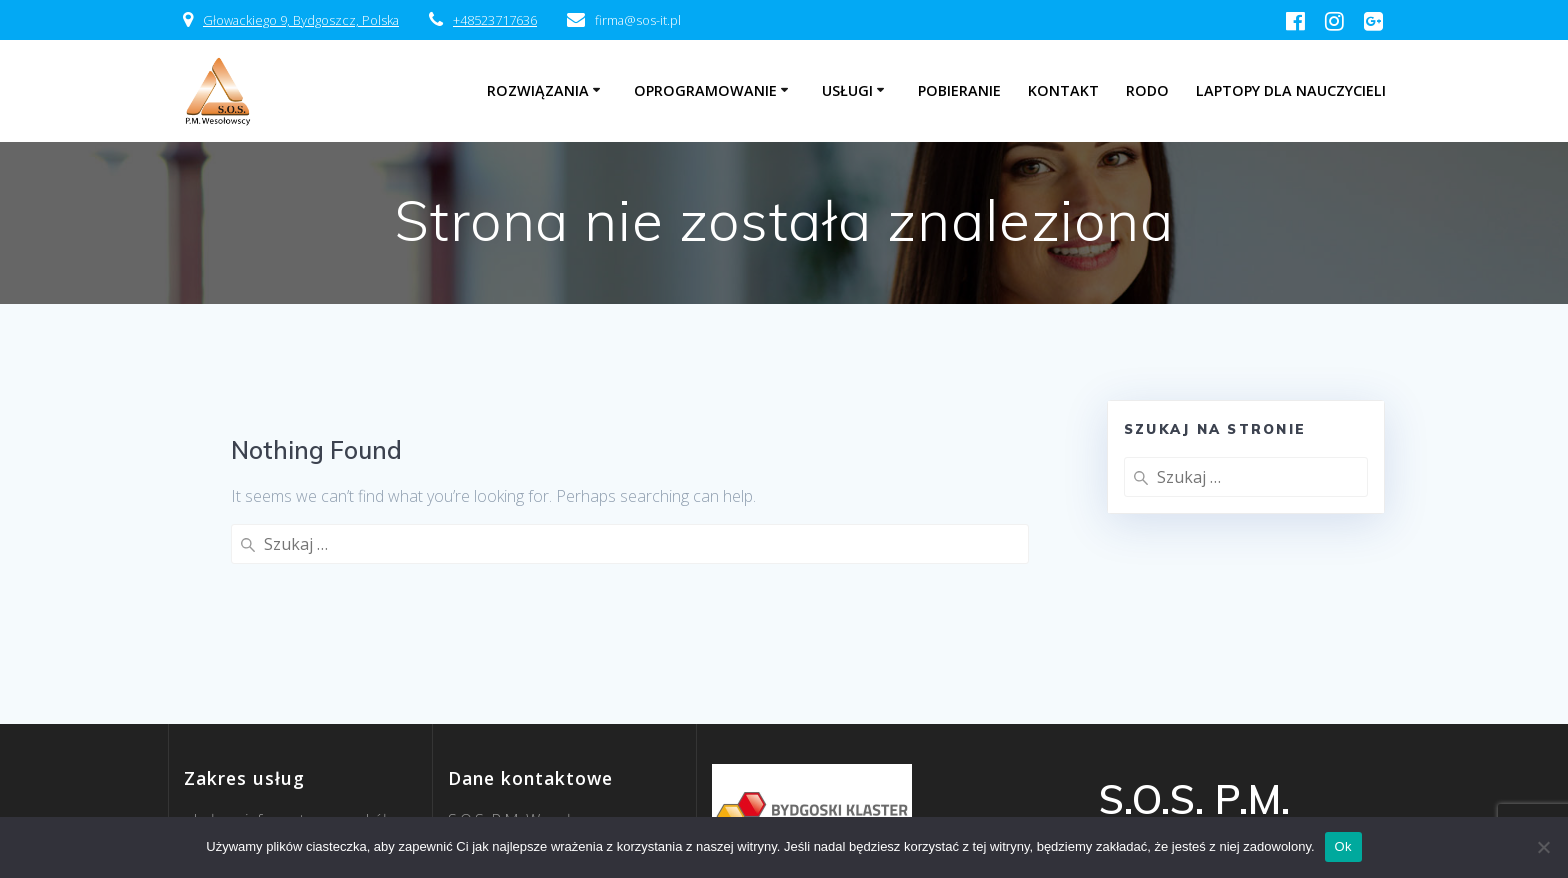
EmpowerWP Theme (1250, 810)
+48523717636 (495, 20)
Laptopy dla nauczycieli (1291, 90)
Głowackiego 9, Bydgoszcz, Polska (301, 20)
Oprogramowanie (705, 90)
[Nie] (1543, 847)
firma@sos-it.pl (500, 779)
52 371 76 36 (518, 803)
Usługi (847, 90)
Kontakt (1063, 90)
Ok (1343, 846)
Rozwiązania (538, 90)
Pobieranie (959, 90)
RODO (1147, 90)
